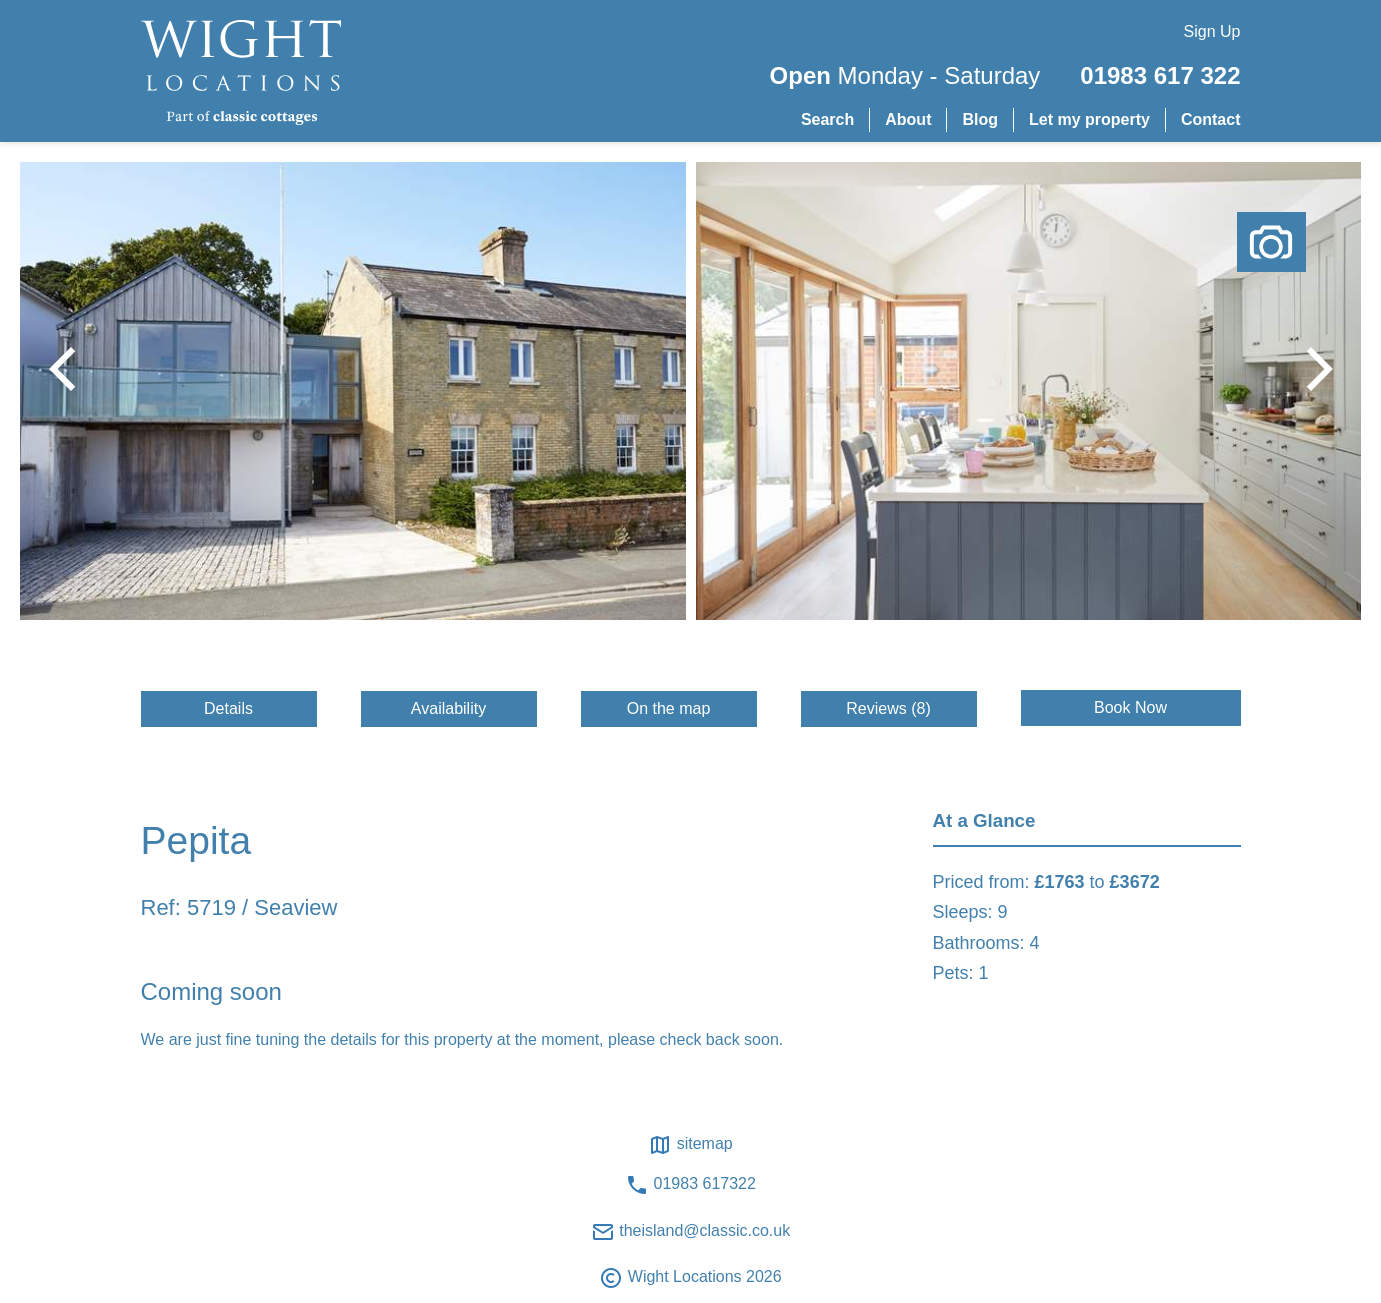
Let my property (1089, 119)
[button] (1311, 369)
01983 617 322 (1160, 75)
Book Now (1130, 707)
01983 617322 (690, 1185)
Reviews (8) (888, 708)
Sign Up (1212, 31)
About (908, 119)
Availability (448, 708)
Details (228, 708)
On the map (669, 708)
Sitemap (690, 1145)
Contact (1211, 119)
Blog (980, 119)
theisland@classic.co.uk (690, 1232)
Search (827, 119)
